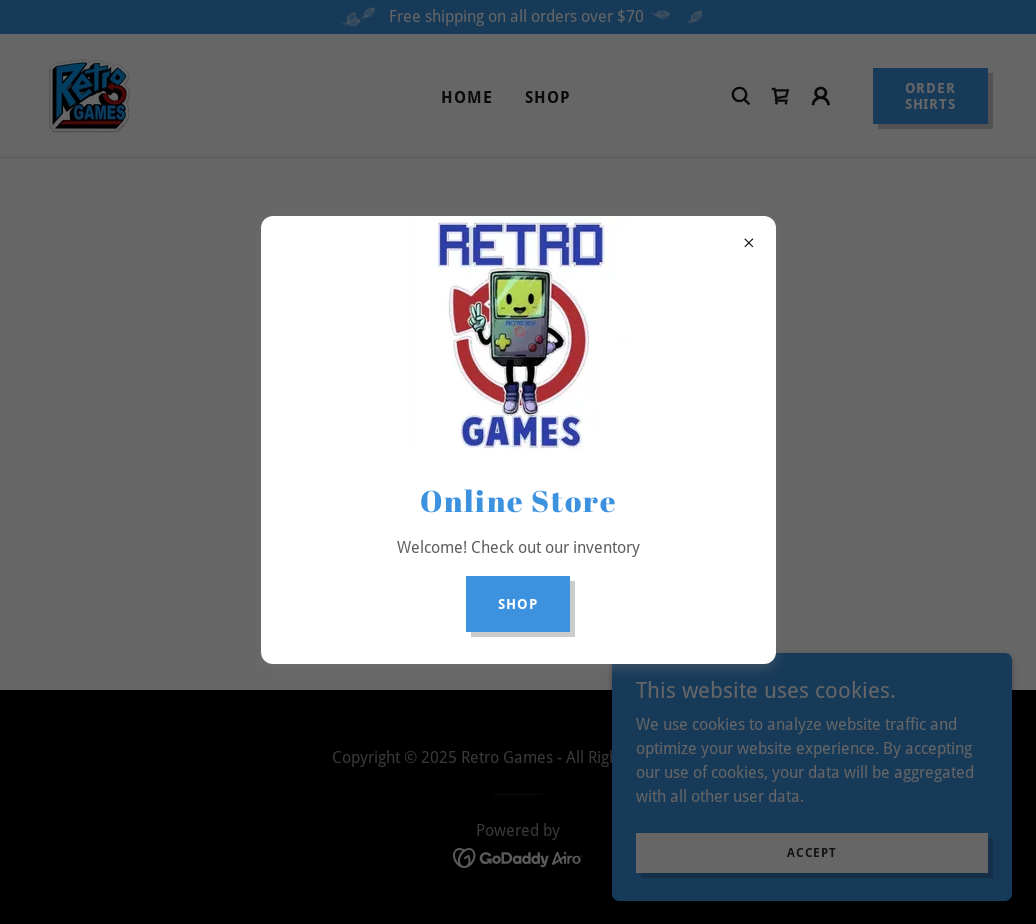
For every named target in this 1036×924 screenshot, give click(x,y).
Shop (518, 604)
